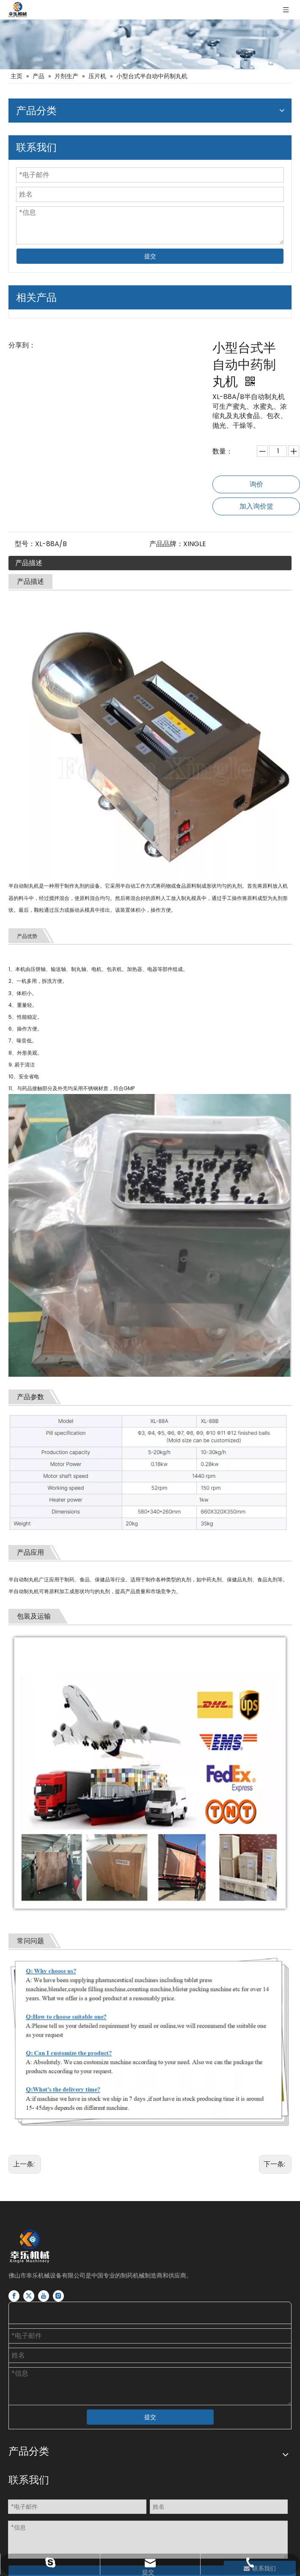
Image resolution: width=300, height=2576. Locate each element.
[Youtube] (43, 2296)
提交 (150, 256)
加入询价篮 (256, 506)
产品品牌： (166, 544)
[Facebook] (13, 2296)
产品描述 (28, 563)
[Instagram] (58, 2296)
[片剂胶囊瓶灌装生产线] (150, 44)
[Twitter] (28, 2296)
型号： (25, 544)
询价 (256, 484)
